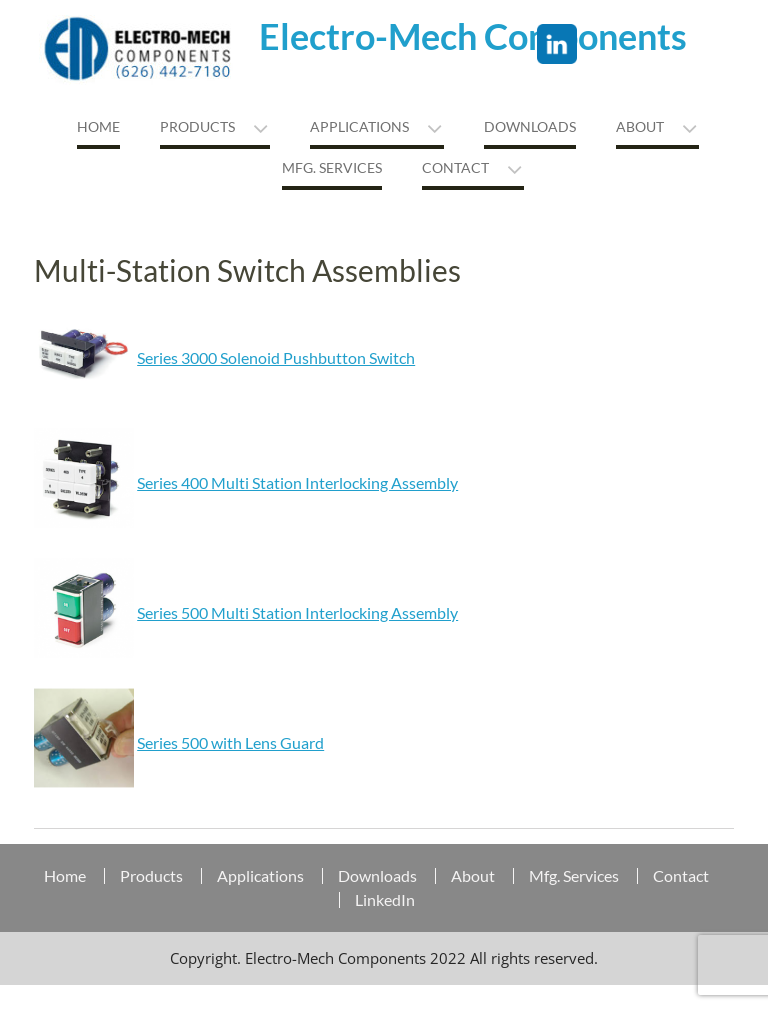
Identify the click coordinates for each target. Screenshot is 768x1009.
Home (98, 126)
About (640, 126)
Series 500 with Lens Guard (230, 742)
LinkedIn (385, 900)
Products (197, 126)
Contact (455, 167)
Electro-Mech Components (473, 36)
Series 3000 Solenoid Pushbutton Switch (276, 357)
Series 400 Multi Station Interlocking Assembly (297, 482)
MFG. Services (332, 167)
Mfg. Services (574, 876)
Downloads (530, 126)
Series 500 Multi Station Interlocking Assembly (297, 612)
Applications (359, 126)
